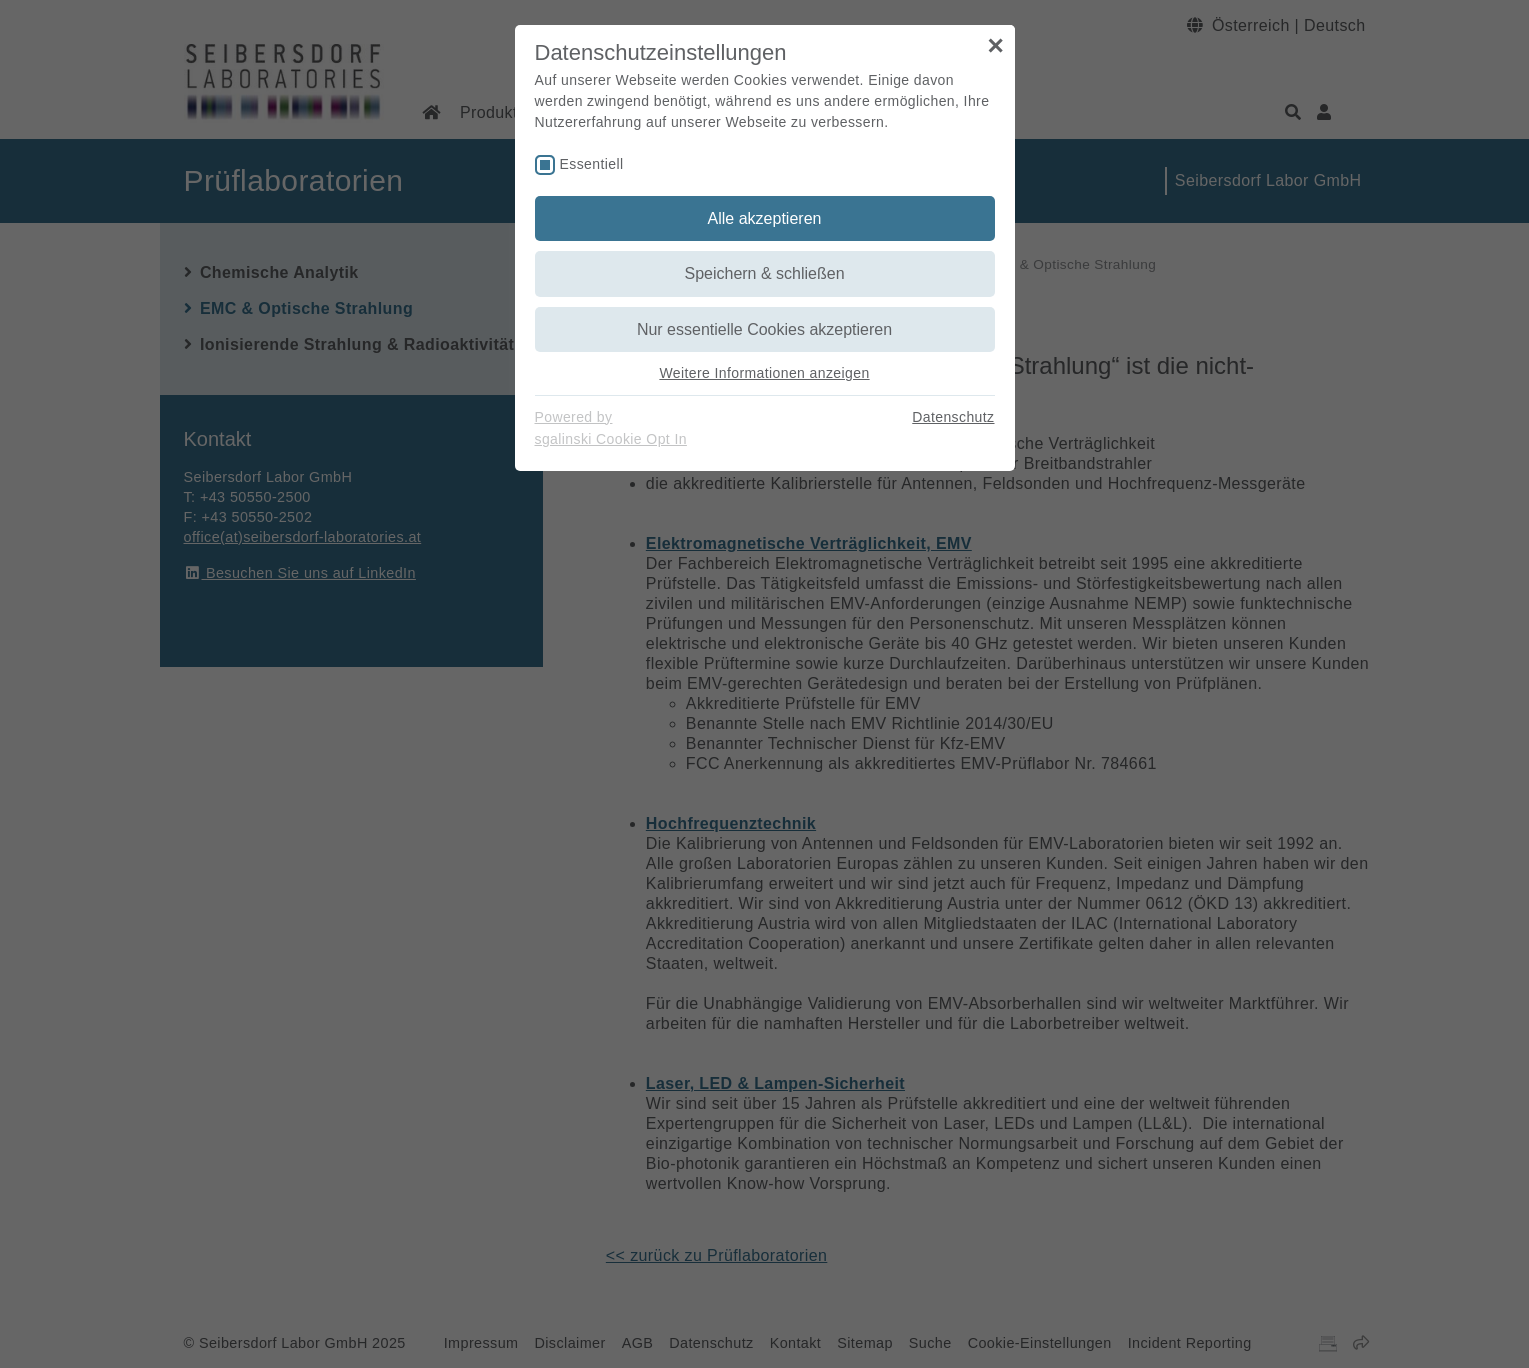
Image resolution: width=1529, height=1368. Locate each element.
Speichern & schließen (764, 273)
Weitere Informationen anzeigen (764, 373)
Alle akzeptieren (765, 218)
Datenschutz (953, 417)
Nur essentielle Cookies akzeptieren (764, 329)
